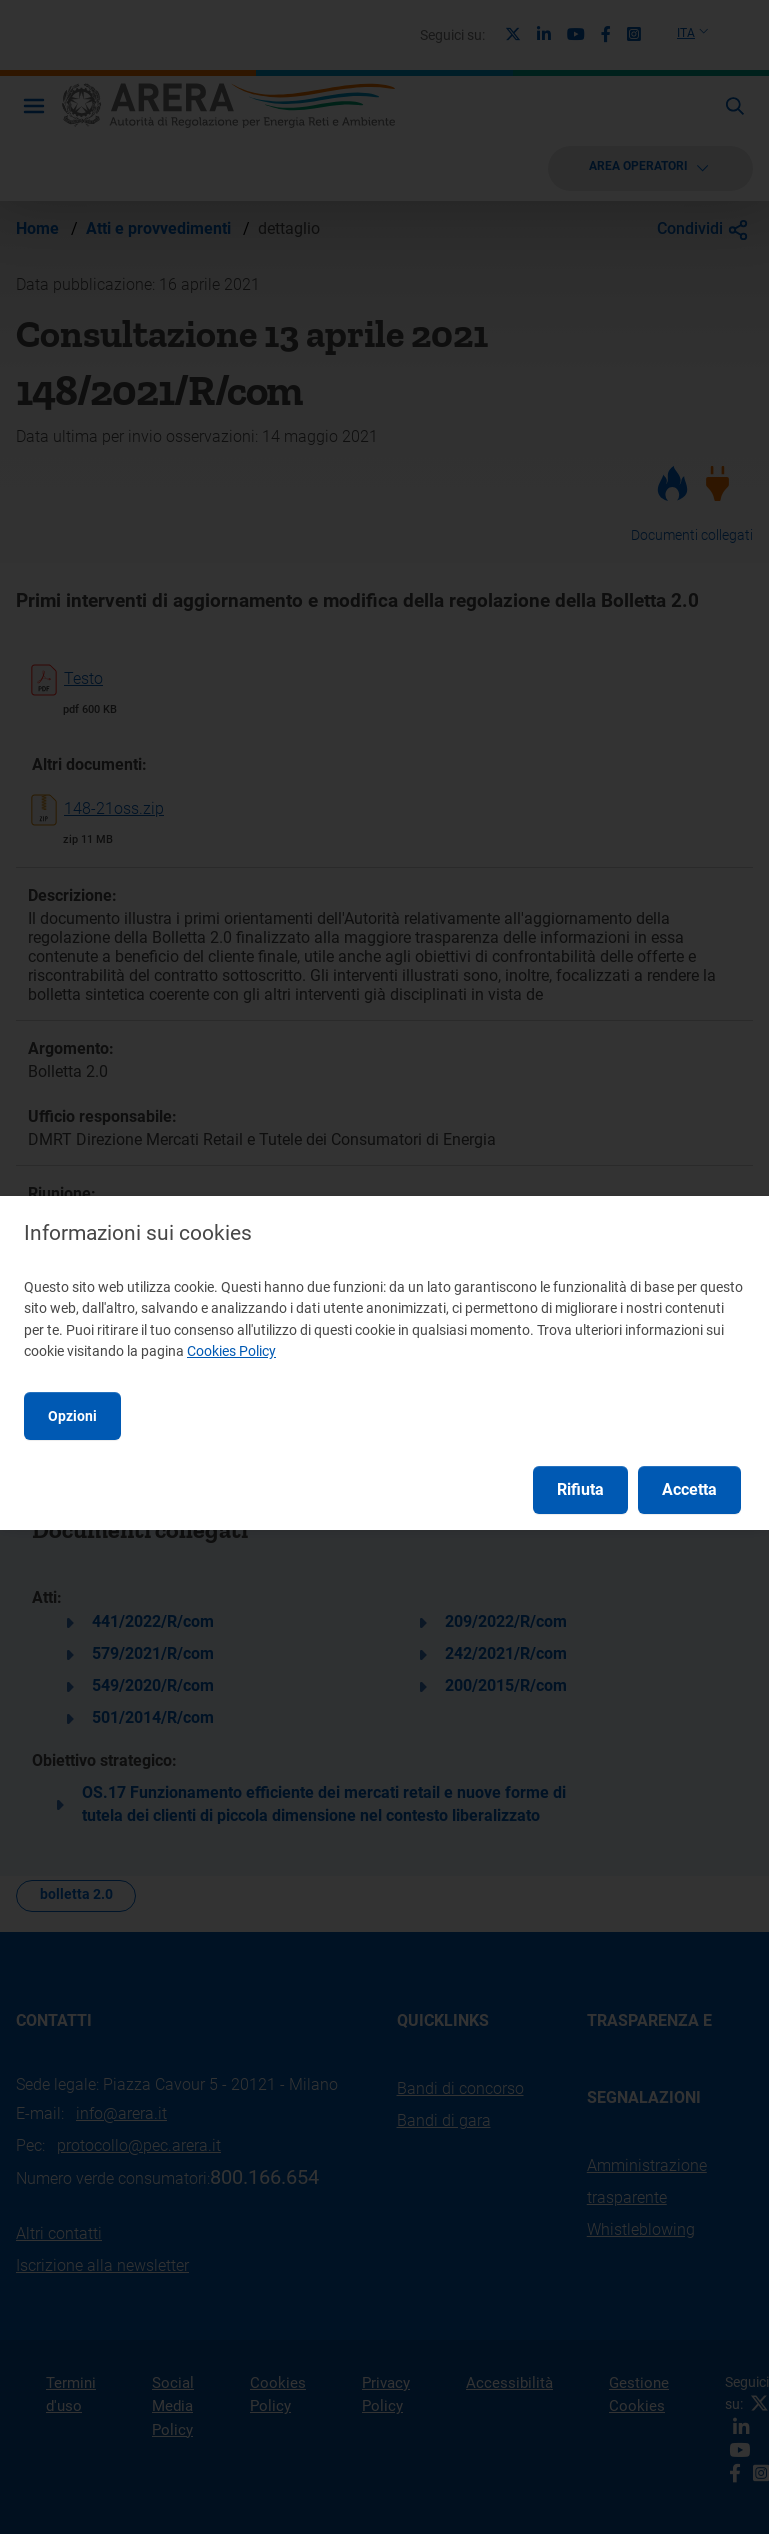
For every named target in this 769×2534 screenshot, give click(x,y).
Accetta (689, 1489)
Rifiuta (580, 1489)
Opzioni (72, 1416)
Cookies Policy (231, 1351)
